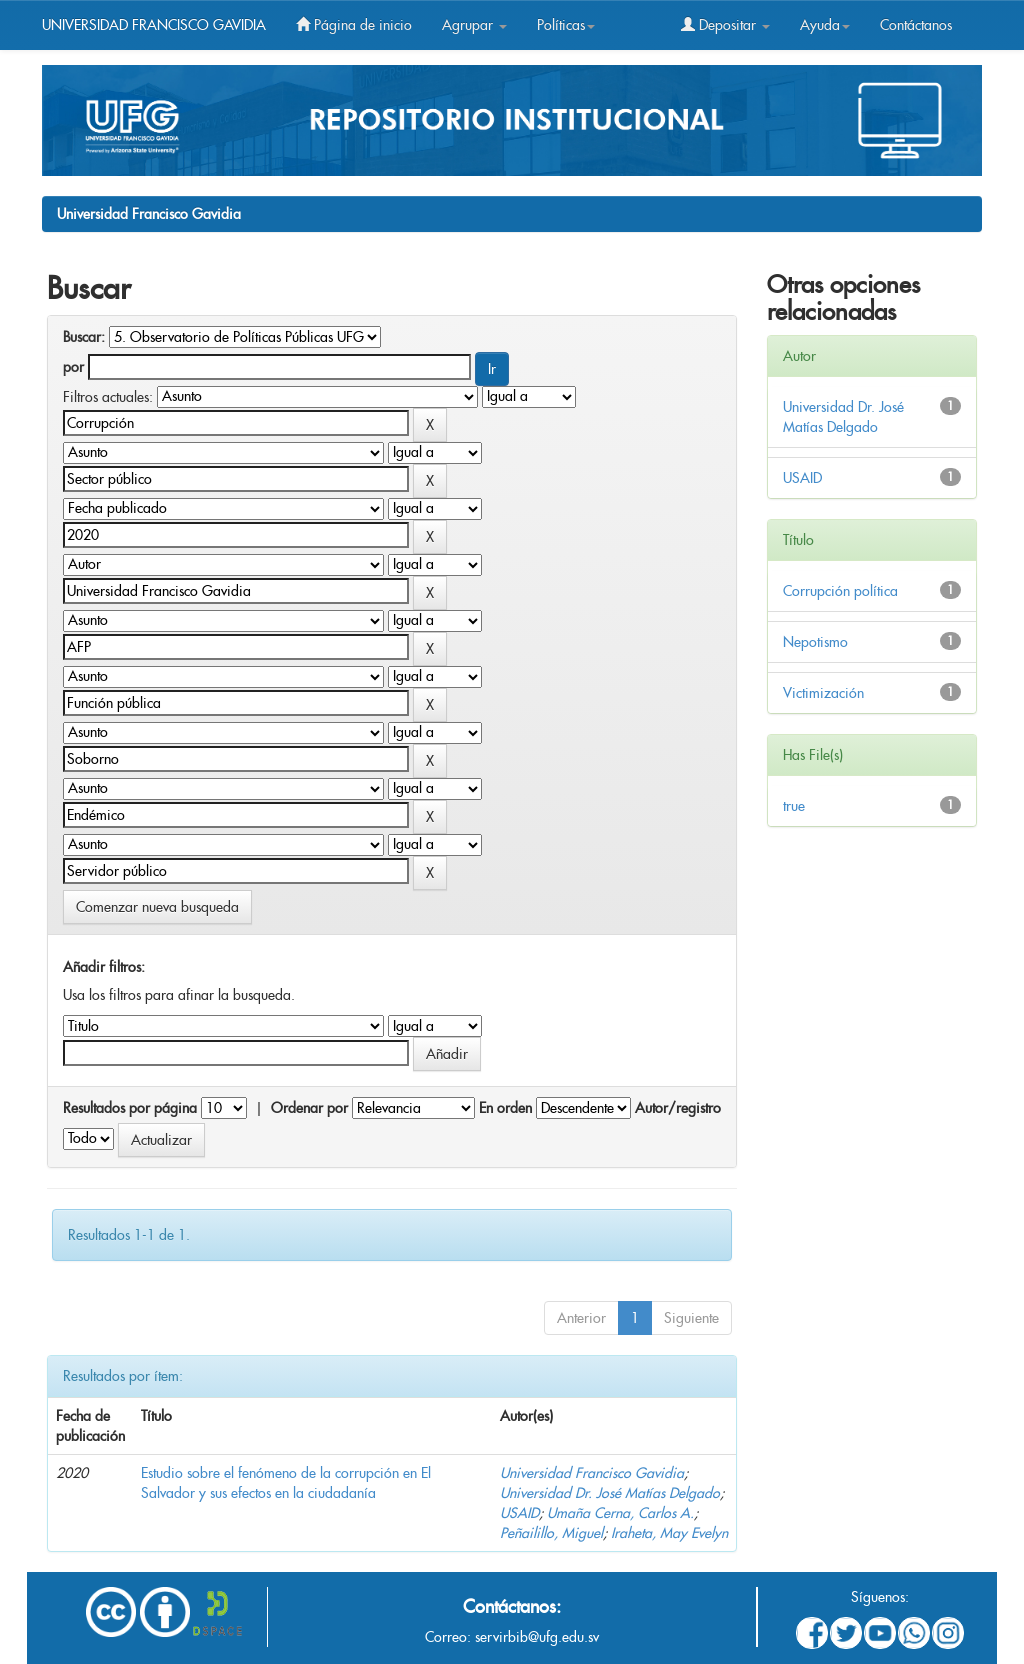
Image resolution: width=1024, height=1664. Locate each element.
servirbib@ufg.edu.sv (537, 1637)
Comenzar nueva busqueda (157, 907)
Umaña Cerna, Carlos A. (620, 1513)
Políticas (566, 25)
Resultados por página (130, 1108)
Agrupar (474, 25)
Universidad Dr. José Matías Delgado (610, 1493)
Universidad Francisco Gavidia (149, 214)
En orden (505, 1108)
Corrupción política (840, 591)
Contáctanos (916, 25)
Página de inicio (354, 25)
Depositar (725, 25)
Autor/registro (678, 1108)
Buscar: (84, 337)
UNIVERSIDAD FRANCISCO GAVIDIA (154, 25)
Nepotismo (815, 642)
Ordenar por (309, 1108)
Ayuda (825, 25)
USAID (519, 1513)
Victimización (823, 693)
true (794, 806)
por (73, 367)
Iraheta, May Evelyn (669, 1533)
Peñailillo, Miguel (551, 1533)
